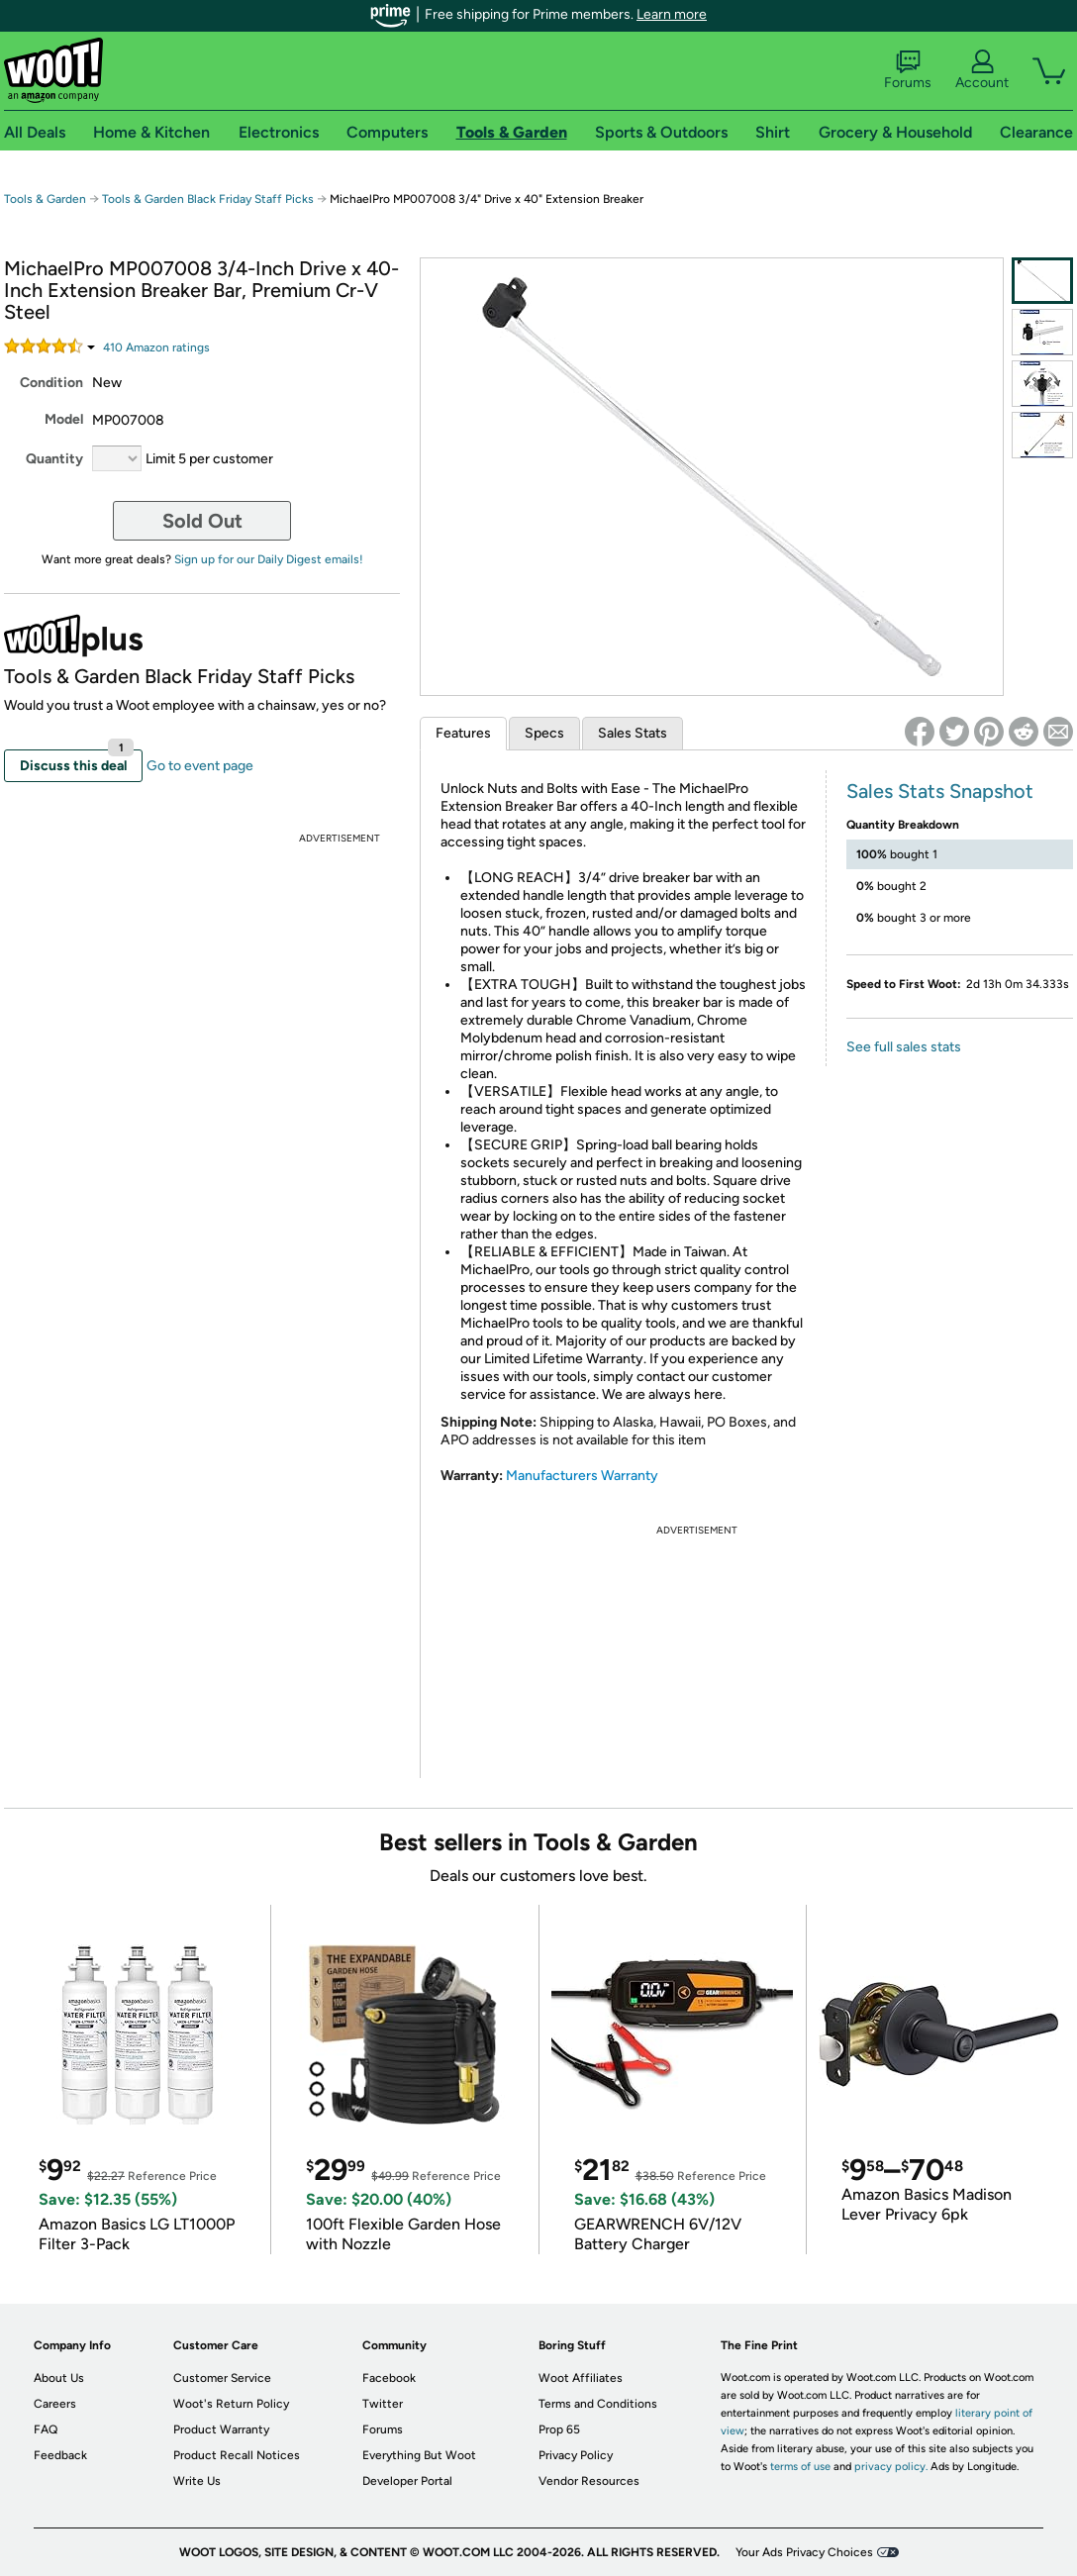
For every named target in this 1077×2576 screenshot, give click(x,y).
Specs (544, 733)
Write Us (197, 2481)
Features (463, 733)
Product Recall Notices (236, 2455)
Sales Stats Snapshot (939, 791)
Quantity (54, 458)
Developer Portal (407, 2481)
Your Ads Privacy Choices (804, 2552)
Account (982, 70)
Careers (55, 2404)
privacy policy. (891, 2466)
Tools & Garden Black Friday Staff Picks (208, 199)
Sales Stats (632, 733)
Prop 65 (559, 2429)
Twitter (382, 2404)
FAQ (45, 2429)
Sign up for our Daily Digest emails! (268, 559)
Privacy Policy (575, 2455)
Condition (51, 382)
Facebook (389, 2378)
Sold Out (202, 521)
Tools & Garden (45, 199)
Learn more (671, 14)
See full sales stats (903, 1047)
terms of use (800, 2466)
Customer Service (222, 2378)
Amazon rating (156, 347)
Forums (907, 70)
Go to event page (200, 765)
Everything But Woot (419, 2455)
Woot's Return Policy (231, 2404)
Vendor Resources (588, 2481)
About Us (59, 2378)
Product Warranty (221, 2429)
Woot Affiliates (580, 2378)
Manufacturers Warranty (582, 1475)
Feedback (60, 2455)
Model (64, 419)
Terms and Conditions (597, 2404)
